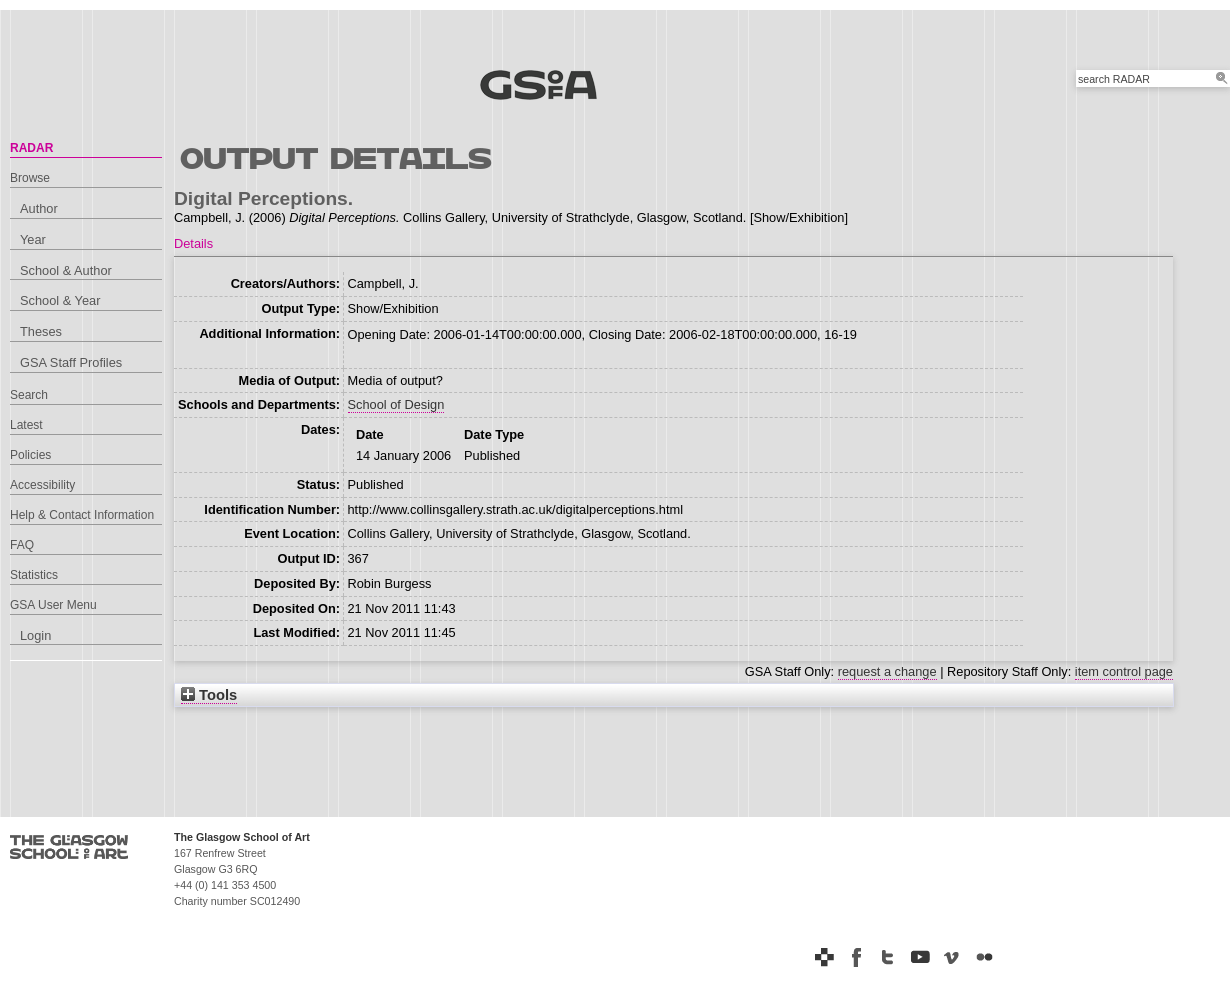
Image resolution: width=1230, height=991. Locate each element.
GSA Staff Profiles (71, 362)
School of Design (396, 404)
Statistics (34, 575)
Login (35, 635)
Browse (30, 178)
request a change (887, 671)
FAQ (22, 545)
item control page (1124, 671)
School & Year (60, 300)
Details (193, 243)
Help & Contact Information (82, 515)
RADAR (31, 148)
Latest (26, 425)
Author (39, 208)
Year (33, 239)
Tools (209, 695)
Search (29, 395)
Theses (41, 331)
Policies (30, 455)
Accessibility (42, 485)
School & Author (66, 270)
